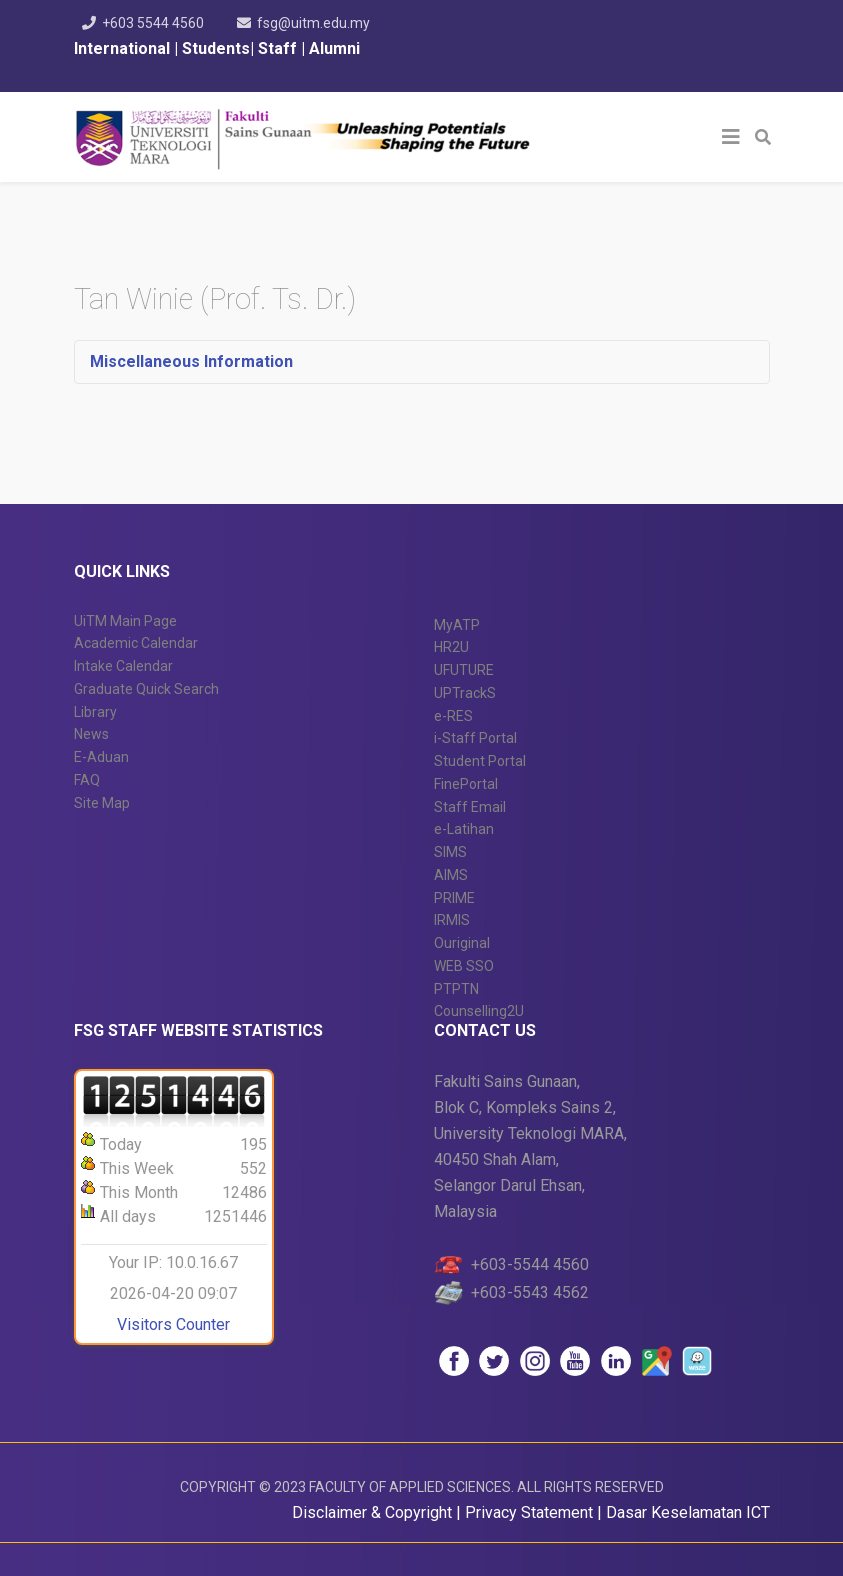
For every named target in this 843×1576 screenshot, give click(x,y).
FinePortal (466, 784)
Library (95, 712)
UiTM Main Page (125, 621)
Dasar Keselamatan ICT (688, 1512)
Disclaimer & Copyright (372, 1512)
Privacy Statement (531, 1512)
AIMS (451, 875)
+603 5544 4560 (153, 23)
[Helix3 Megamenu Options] (731, 137)
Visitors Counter (173, 1324)
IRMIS (452, 920)
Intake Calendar (123, 666)
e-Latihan (464, 829)
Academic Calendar (136, 643)
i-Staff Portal (475, 738)
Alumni (334, 48)
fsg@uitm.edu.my (313, 23)
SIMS (450, 852)
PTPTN (456, 989)
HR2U (451, 647)
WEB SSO (464, 966)
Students (214, 48)
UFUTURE (464, 670)
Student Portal (480, 761)
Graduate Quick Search (146, 689)
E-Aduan (101, 757)
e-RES (453, 716)
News (91, 734)
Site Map (102, 803)
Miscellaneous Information (191, 361)
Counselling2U (479, 1011)
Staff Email (470, 807)
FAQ (87, 780)
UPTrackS (465, 693)
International (124, 48)
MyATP (457, 625)
